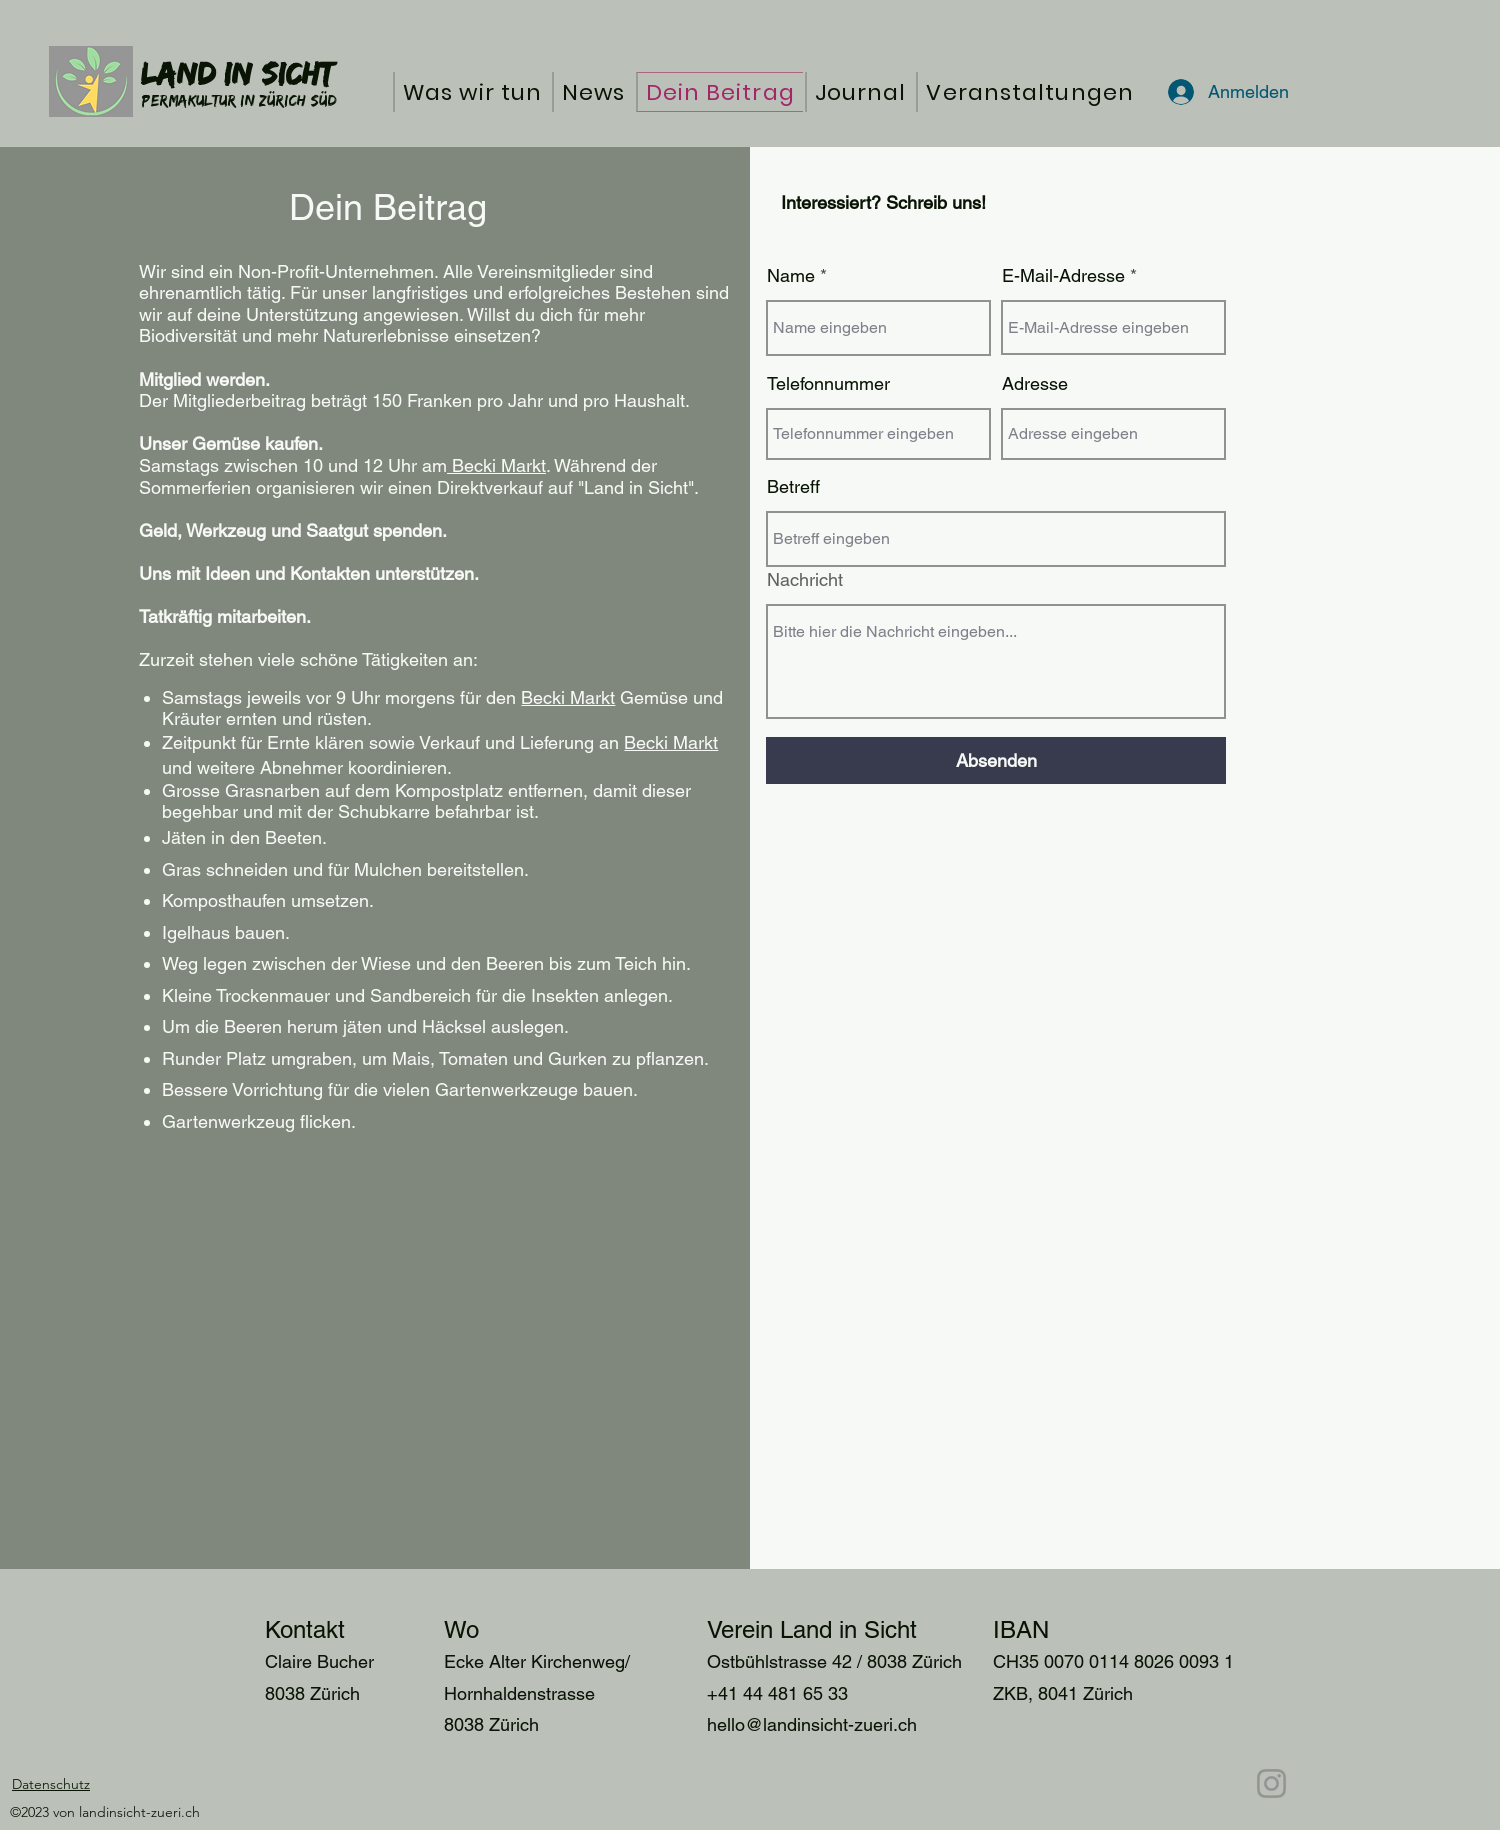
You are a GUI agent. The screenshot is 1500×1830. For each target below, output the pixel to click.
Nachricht (805, 580)
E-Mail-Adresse (1063, 276)
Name (791, 276)
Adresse (1035, 384)
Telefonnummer (828, 384)
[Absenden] (996, 760)
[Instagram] (1271, 1783)
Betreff (793, 487)
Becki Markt (496, 465)
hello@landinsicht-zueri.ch (812, 1724)
